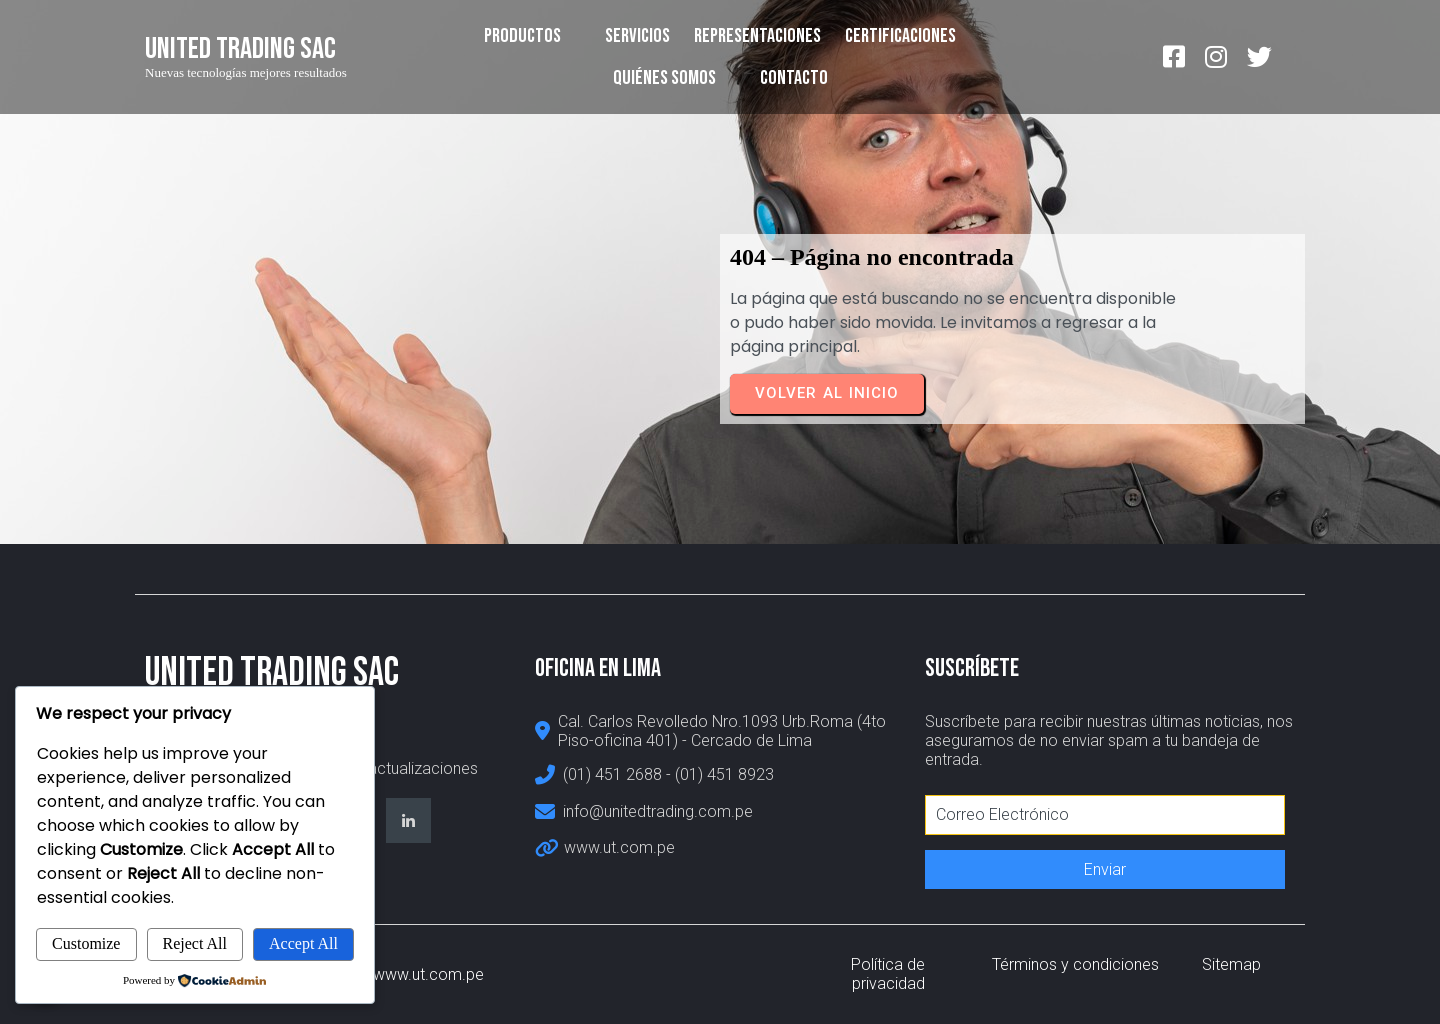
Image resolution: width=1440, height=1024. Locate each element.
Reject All (195, 943)
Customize (86, 943)
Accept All (303, 943)
